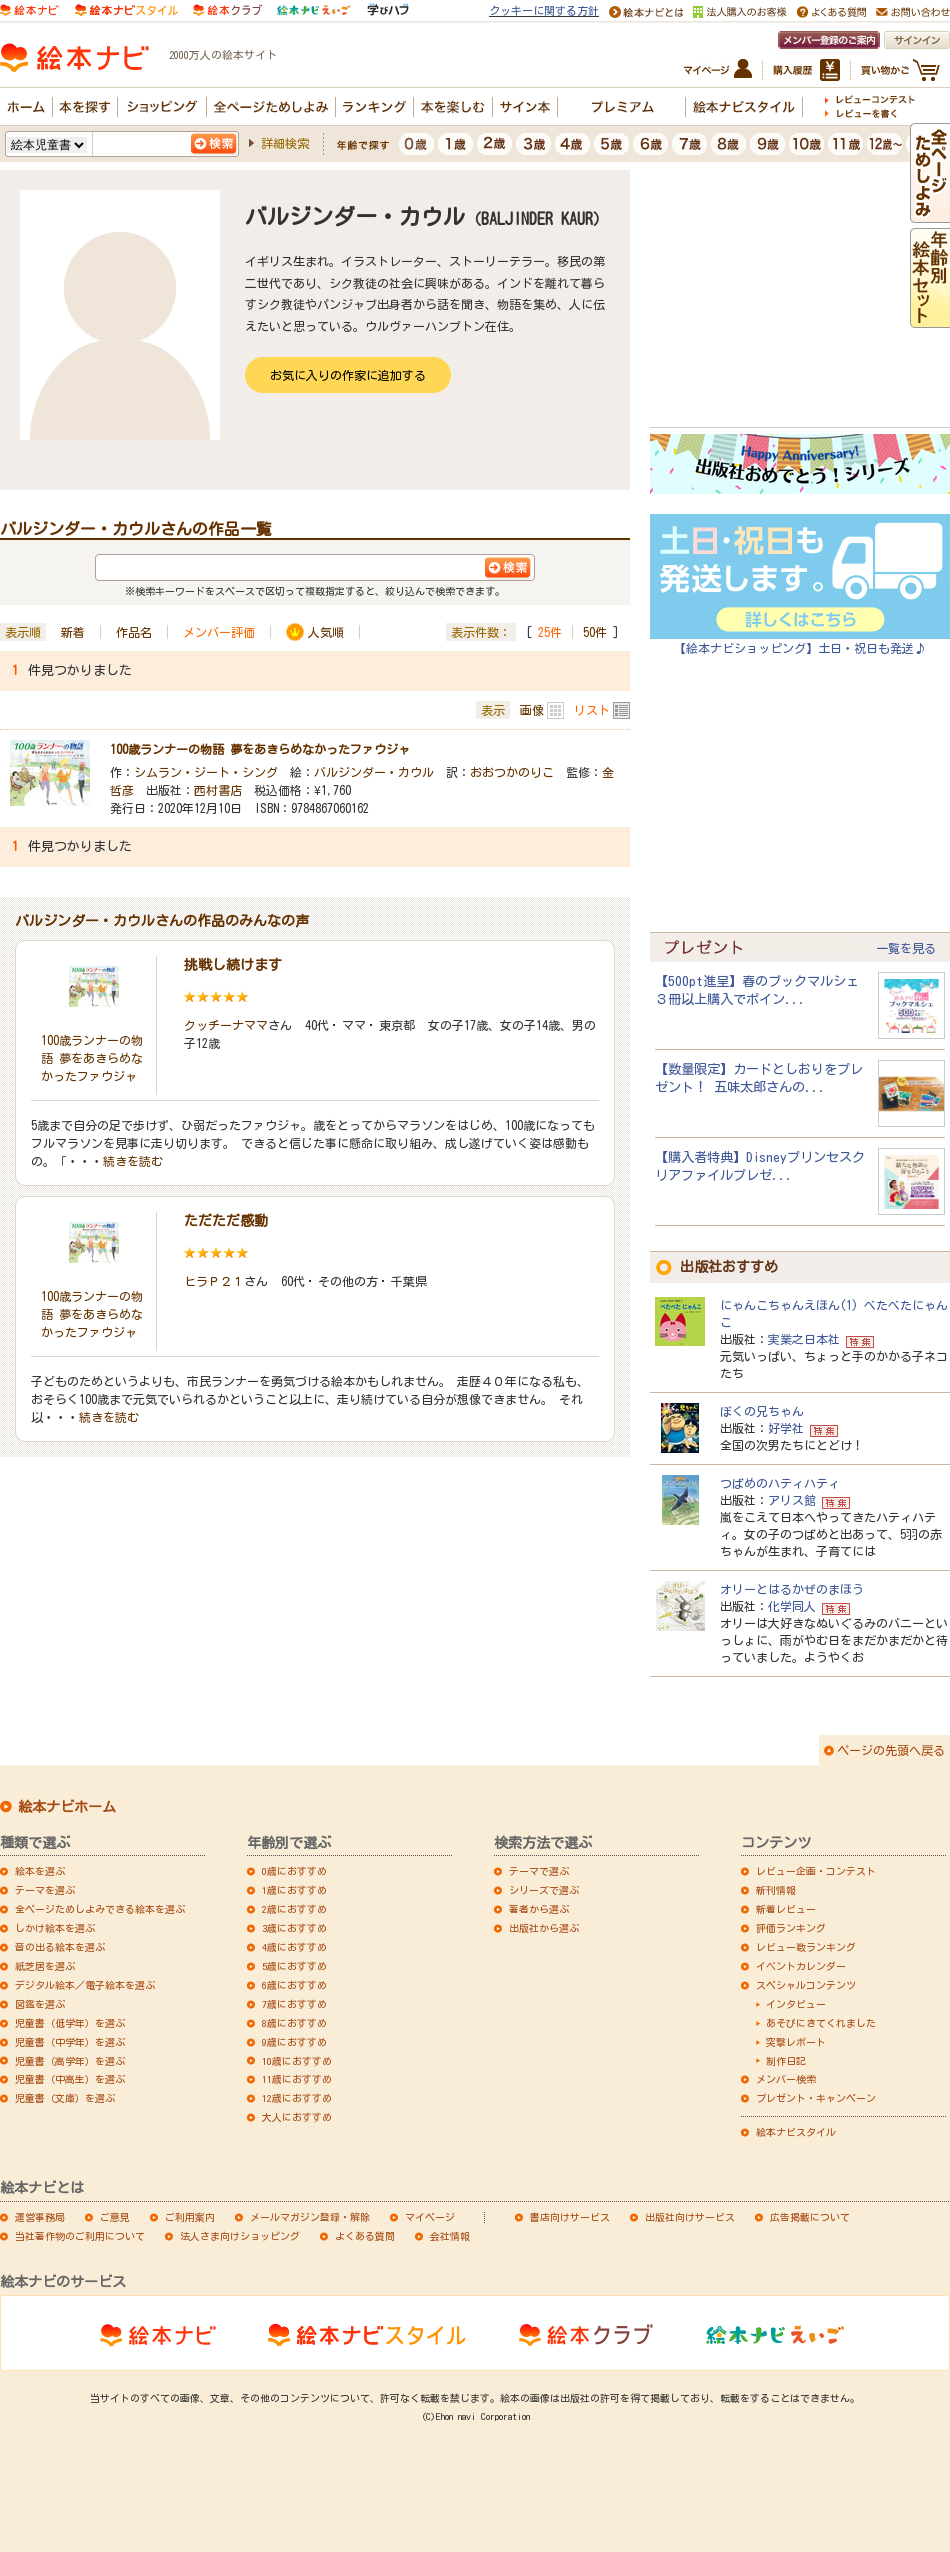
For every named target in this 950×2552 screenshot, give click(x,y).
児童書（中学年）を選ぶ (70, 2042)
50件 (595, 632)
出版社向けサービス (690, 2217)
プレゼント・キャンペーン (816, 2098)
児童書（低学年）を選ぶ (70, 2023)
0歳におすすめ (294, 1871)
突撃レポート (796, 2042)
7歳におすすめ (294, 2004)
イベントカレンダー (801, 1966)
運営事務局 (40, 2217)
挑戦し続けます (233, 965)
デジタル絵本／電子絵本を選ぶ (85, 1985)
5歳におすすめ (294, 1966)
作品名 (134, 632)
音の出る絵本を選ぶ (60, 1947)
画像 (532, 710)
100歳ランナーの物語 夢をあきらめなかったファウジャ (260, 749)
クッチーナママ (226, 1025)
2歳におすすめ (294, 1909)
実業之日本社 (804, 1339)
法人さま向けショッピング (240, 2236)
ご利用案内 (190, 2217)
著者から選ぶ (539, 1909)
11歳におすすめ (297, 2079)
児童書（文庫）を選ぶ (65, 2098)
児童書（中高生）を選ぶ (70, 2079)
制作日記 (786, 2061)
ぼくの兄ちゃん (762, 1411)
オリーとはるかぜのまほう (792, 1589)
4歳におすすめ (294, 1947)
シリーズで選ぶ (544, 1890)
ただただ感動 (226, 1221)
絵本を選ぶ (40, 1871)
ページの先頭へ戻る (891, 1750)
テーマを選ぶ (45, 1890)
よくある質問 (365, 2236)
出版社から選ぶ (544, 1928)
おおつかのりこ (512, 772)
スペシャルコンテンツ (806, 1985)
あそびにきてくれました (821, 2023)
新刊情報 (776, 1890)
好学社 (786, 1428)
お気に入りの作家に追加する (348, 375)
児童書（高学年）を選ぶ (70, 2061)
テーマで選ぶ (539, 1871)
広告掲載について (810, 2217)
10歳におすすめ (297, 2061)
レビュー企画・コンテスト (816, 1871)
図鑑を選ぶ (40, 2004)
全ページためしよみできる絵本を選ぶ (100, 1909)
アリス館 (792, 1500)
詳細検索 (285, 143)
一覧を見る (906, 948)
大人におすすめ (297, 2117)
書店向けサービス (570, 2217)
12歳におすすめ (297, 2098)
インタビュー (796, 2004)
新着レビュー (786, 1909)
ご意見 (115, 2217)
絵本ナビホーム (67, 1807)
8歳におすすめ (294, 2023)
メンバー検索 (786, 2079)
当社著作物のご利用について (80, 2236)
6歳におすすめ (294, 1985)
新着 (73, 632)
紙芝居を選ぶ (45, 1966)
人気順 (326, 632)
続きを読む (133, 1161)
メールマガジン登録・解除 (310, 2217)
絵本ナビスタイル (796, 2132)
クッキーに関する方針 (544, 10)
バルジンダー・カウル (374, 772)
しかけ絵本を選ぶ (55, 1928)
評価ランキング (791, 1928)
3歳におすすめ (294, 1928)
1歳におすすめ (294, 1890)
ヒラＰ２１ (214, 1281)
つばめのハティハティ (780, 1483)
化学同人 (792, 1606)
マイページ (430, 2217)
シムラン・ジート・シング (206, 772)
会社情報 (450, 2236)
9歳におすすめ (294, 2042)
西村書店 (218, 790)
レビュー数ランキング (806, 1947)
